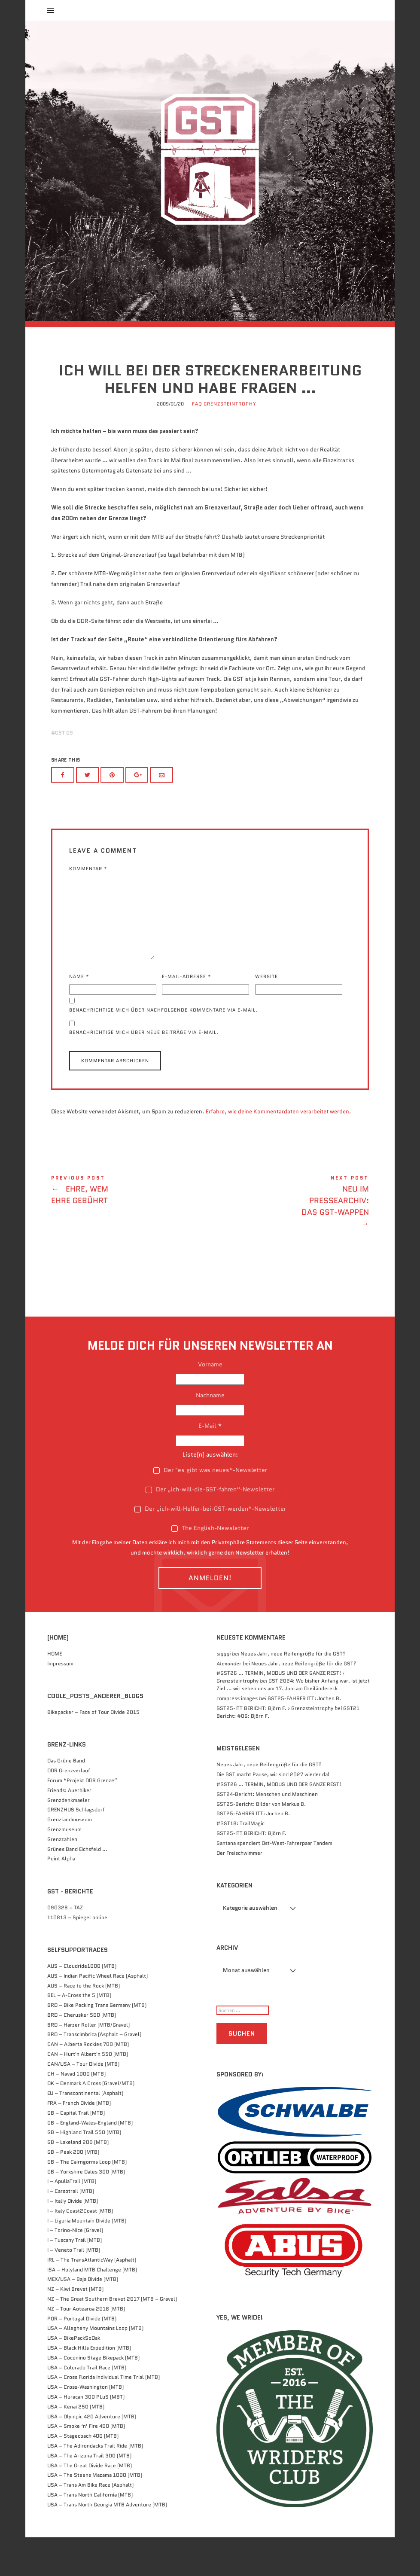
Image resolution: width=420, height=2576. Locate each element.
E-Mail (210, 1464)
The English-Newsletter (210, 1566)
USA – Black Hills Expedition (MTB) (89, 2386)
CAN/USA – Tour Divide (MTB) (83, 2102)
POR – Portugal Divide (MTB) (81, 2357)
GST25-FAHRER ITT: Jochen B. (304, 1737)
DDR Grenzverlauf (68, 1809)
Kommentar (88, 907)
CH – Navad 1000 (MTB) (76, 2112)
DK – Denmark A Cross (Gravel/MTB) (90, 2122)
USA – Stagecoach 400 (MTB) (83, 2474)
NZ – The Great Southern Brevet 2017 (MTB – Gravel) (112, 2337)
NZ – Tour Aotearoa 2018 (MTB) (86, 2347)
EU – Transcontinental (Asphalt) (85, 2132)
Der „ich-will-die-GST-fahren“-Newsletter (210, 1528)
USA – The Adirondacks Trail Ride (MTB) (95, 2484)
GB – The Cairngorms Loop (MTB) (87, 2200)
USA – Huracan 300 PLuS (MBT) (86, 2435)
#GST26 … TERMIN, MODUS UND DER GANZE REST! (278, 1822)
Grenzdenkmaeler (68, 1838)
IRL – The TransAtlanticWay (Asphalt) (91, 2298)
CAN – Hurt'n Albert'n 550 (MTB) (87, 2093)
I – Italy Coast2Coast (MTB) (80, 2249)
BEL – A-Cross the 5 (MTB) (79, 2034)
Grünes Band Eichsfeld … (77, 1887)
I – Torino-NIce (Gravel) (75, 2269)
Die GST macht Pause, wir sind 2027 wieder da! (272, 1813)
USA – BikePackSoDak (73, 2377)
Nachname (210, 1434)
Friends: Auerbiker (69, 1828)
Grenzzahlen (62, 1877)
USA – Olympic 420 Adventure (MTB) (91, 2455)
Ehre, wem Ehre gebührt (130, 1230)
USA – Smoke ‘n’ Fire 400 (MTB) (86, 2465)
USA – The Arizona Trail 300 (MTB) (89, 2494)
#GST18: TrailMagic (240, 1862)
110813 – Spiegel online (77, 1956)
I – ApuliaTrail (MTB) (71, 2220)
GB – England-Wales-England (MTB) (90, 2161)
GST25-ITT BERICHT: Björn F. (251, 1871)
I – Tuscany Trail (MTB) (74, 2279)
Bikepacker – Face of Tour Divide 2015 (93, 1750)
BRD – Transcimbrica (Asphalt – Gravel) (94, 2073)
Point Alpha (61, 1897)
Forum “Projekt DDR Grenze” (82, 1819)
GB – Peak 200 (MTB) (73, 2191)
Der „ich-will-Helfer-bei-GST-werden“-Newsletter (210, 1547)
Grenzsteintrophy (230, 442)
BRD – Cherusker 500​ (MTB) (81, 2053)
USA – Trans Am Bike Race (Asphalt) (90, 2523)
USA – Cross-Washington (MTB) (85, 2426)
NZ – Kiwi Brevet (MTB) (75, 2328)
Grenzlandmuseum (69, 1858)
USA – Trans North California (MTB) (90, 2533)
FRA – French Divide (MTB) (79, 2142)
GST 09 (64, 771)
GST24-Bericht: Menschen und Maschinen (267, 1832)
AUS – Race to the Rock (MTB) (83, 2024)
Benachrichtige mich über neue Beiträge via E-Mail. (144, 1071)
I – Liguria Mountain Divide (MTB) (86, 2259)
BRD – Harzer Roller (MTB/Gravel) (88, 2063)
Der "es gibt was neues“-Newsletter (210, 1509)
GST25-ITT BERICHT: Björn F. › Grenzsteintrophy (274, 1747)
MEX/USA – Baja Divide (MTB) (82, 2318)
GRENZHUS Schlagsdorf (76, 1848)
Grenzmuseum (64, 1868)
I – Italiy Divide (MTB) (72, 2240)
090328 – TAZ (65, 1946)
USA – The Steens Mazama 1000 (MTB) (94, 2514)
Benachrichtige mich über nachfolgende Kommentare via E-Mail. (163, 1048)
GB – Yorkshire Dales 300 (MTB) (86, 2210)
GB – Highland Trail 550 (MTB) (84, 2171)
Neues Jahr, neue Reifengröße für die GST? (293, 1692)
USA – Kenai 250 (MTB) (75, 2445)
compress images (237, 1737)
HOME (54, 1692)
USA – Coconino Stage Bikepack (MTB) (93, 2396)
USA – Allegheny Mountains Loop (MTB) (95, 2367)
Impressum (60, 1702)
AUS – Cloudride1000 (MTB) (81, 2004)
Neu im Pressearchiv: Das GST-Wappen (289, 1242)
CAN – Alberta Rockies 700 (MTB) (88, 2083)
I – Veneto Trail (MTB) (73, 2288)
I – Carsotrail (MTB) (70, 2230)
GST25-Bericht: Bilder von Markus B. (261, 1842)
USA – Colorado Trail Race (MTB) (86, 2406)
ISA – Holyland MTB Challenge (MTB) (92, 2308)
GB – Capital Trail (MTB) (76, 2151)
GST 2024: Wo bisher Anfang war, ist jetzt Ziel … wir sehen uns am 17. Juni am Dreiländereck (293, 1723)
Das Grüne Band (66, 1799)
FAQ (197, 442)
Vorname (210, 1403)
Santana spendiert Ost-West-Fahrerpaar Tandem (274, 1881)
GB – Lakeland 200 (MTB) (78, 2181)
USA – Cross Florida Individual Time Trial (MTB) (103, 2416)
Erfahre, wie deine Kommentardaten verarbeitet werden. (278, 1150)
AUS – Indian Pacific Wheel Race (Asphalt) (97, 2014)
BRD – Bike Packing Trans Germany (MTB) (96, 2044)
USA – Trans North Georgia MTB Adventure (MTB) (107, 2543)
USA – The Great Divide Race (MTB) (89, 2504)
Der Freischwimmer (239, 1891)
